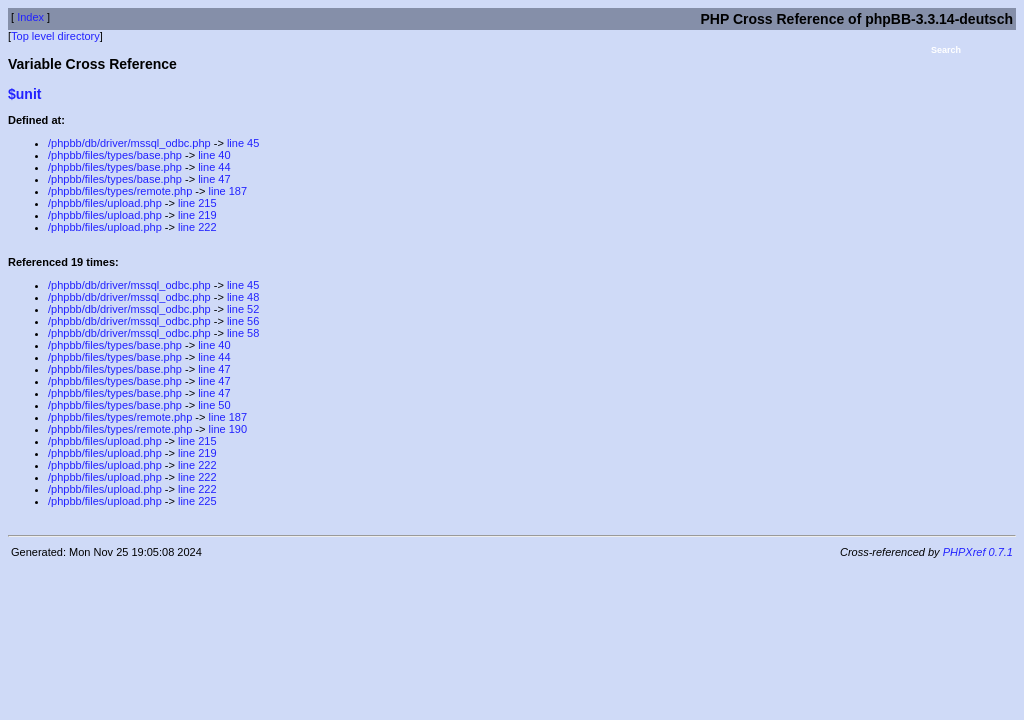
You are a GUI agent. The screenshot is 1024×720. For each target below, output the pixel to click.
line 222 (197, 227)
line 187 (228, 191)
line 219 (197, 215)
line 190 (228, 429)
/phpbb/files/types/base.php (115, 155)
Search (946, 50)
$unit (24, 94)
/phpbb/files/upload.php (105, 203)
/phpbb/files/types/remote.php (120, 191)
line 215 (197, 203)
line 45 (243, 143)
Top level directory (55, 36)
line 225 (197, 501)
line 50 (214, 405)
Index (30, 17)
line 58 (243, 333)
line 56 (243, 321)
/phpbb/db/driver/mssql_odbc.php (129, 143)
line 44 (214, 167)
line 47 (214, 179)
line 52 (243, 309)
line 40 (214, 155)
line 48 (243, 297)
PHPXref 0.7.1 (978, 552)
